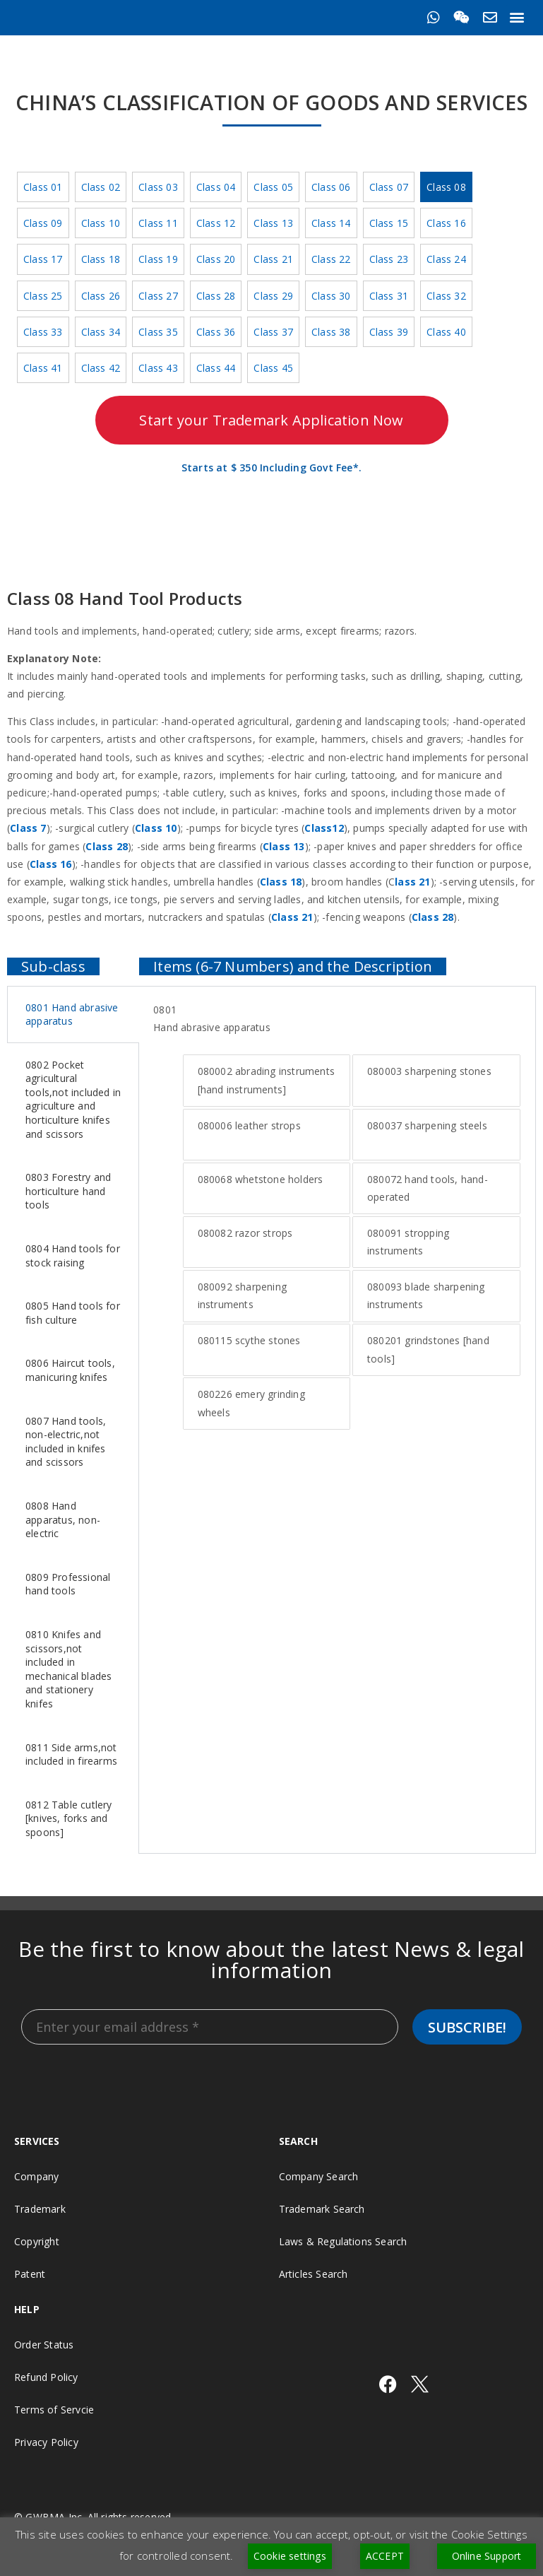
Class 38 (331, 332)
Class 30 (331, 295)
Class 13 (273, 223)
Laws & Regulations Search (343, 2241)
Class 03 (158, 187)
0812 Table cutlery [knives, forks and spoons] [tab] (68, 1818)
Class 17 (43, 259)
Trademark (40, 2209)
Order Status (43, 2344)
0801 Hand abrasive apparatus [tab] (72, 1014)
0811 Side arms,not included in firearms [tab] (71, 1754)
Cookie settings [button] (289, 2556)
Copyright (36, 2241)
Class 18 (101, 259)
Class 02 (101, 187)
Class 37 (273, 332)
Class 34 (101, 332)
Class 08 (446, 187)
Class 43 (158, 368)
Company (36, 2176)
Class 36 (216, 332)
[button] (517, 16)
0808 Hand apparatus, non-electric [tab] (62, 1519)
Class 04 (216, 187)
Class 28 (216, 295)
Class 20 (216, 259)
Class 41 (43, 368)
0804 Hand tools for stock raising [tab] (72, 1255)
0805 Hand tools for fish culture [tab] (72, 1313)
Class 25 (43, 295)
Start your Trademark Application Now (271, 420)
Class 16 (446, 223)
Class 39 (389, 332)
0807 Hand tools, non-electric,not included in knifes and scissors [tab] (65, 1441)
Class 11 (158, 223)
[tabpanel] (337, 1216)
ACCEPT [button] (385, 2556)
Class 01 (43, 187)
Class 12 (216, 223)
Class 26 (101, 295)
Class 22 (331, 259)
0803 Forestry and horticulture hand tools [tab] (68, 1190)
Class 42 (101, 368)
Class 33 (43, 332)
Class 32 (446, 295)
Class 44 (216, 368)
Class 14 (331, 223)
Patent (29, 2274)
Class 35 (158, 332)
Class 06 (331, 187)
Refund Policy (46, 2377)
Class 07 (389, 187)
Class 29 (273, 295)
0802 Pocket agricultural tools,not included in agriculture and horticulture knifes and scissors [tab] (73, 1099)
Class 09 (43, 223)
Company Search (319, 2176)
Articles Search (313, 2274)
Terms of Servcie (54, 2409)
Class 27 (158, 295)
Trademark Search (322, 2209)
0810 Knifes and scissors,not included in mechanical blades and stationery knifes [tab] (68, 1669)
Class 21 (273, 259)
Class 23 (389, 259)
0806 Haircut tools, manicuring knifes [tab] (70, 1370)
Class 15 (389, 223)
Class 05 (273, 187)
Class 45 (273, 368)
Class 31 (389, 295)
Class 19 (158, 259)
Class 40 (446, 332)
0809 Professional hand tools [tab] (67, 1584)
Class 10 (101, 223)
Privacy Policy (46, 2442)
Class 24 (446, 259)
